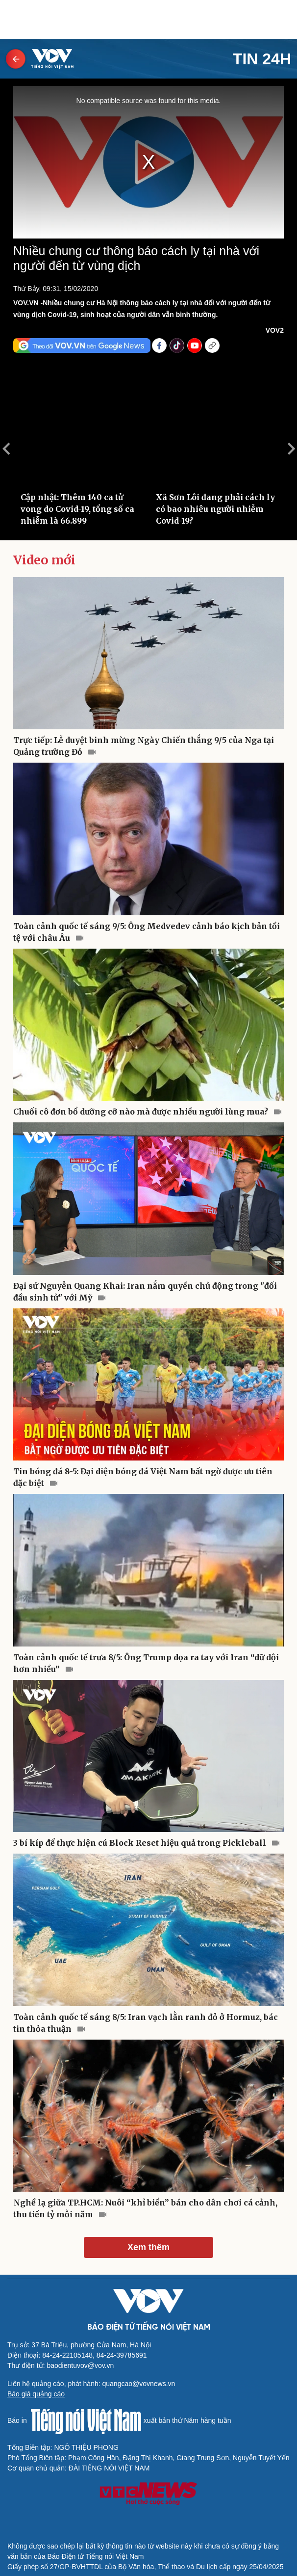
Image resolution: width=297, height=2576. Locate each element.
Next (291, 448)
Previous (6, 448)
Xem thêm (148, 2247)
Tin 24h (262, 59)
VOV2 (275, 330)
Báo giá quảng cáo (36, 2394)
